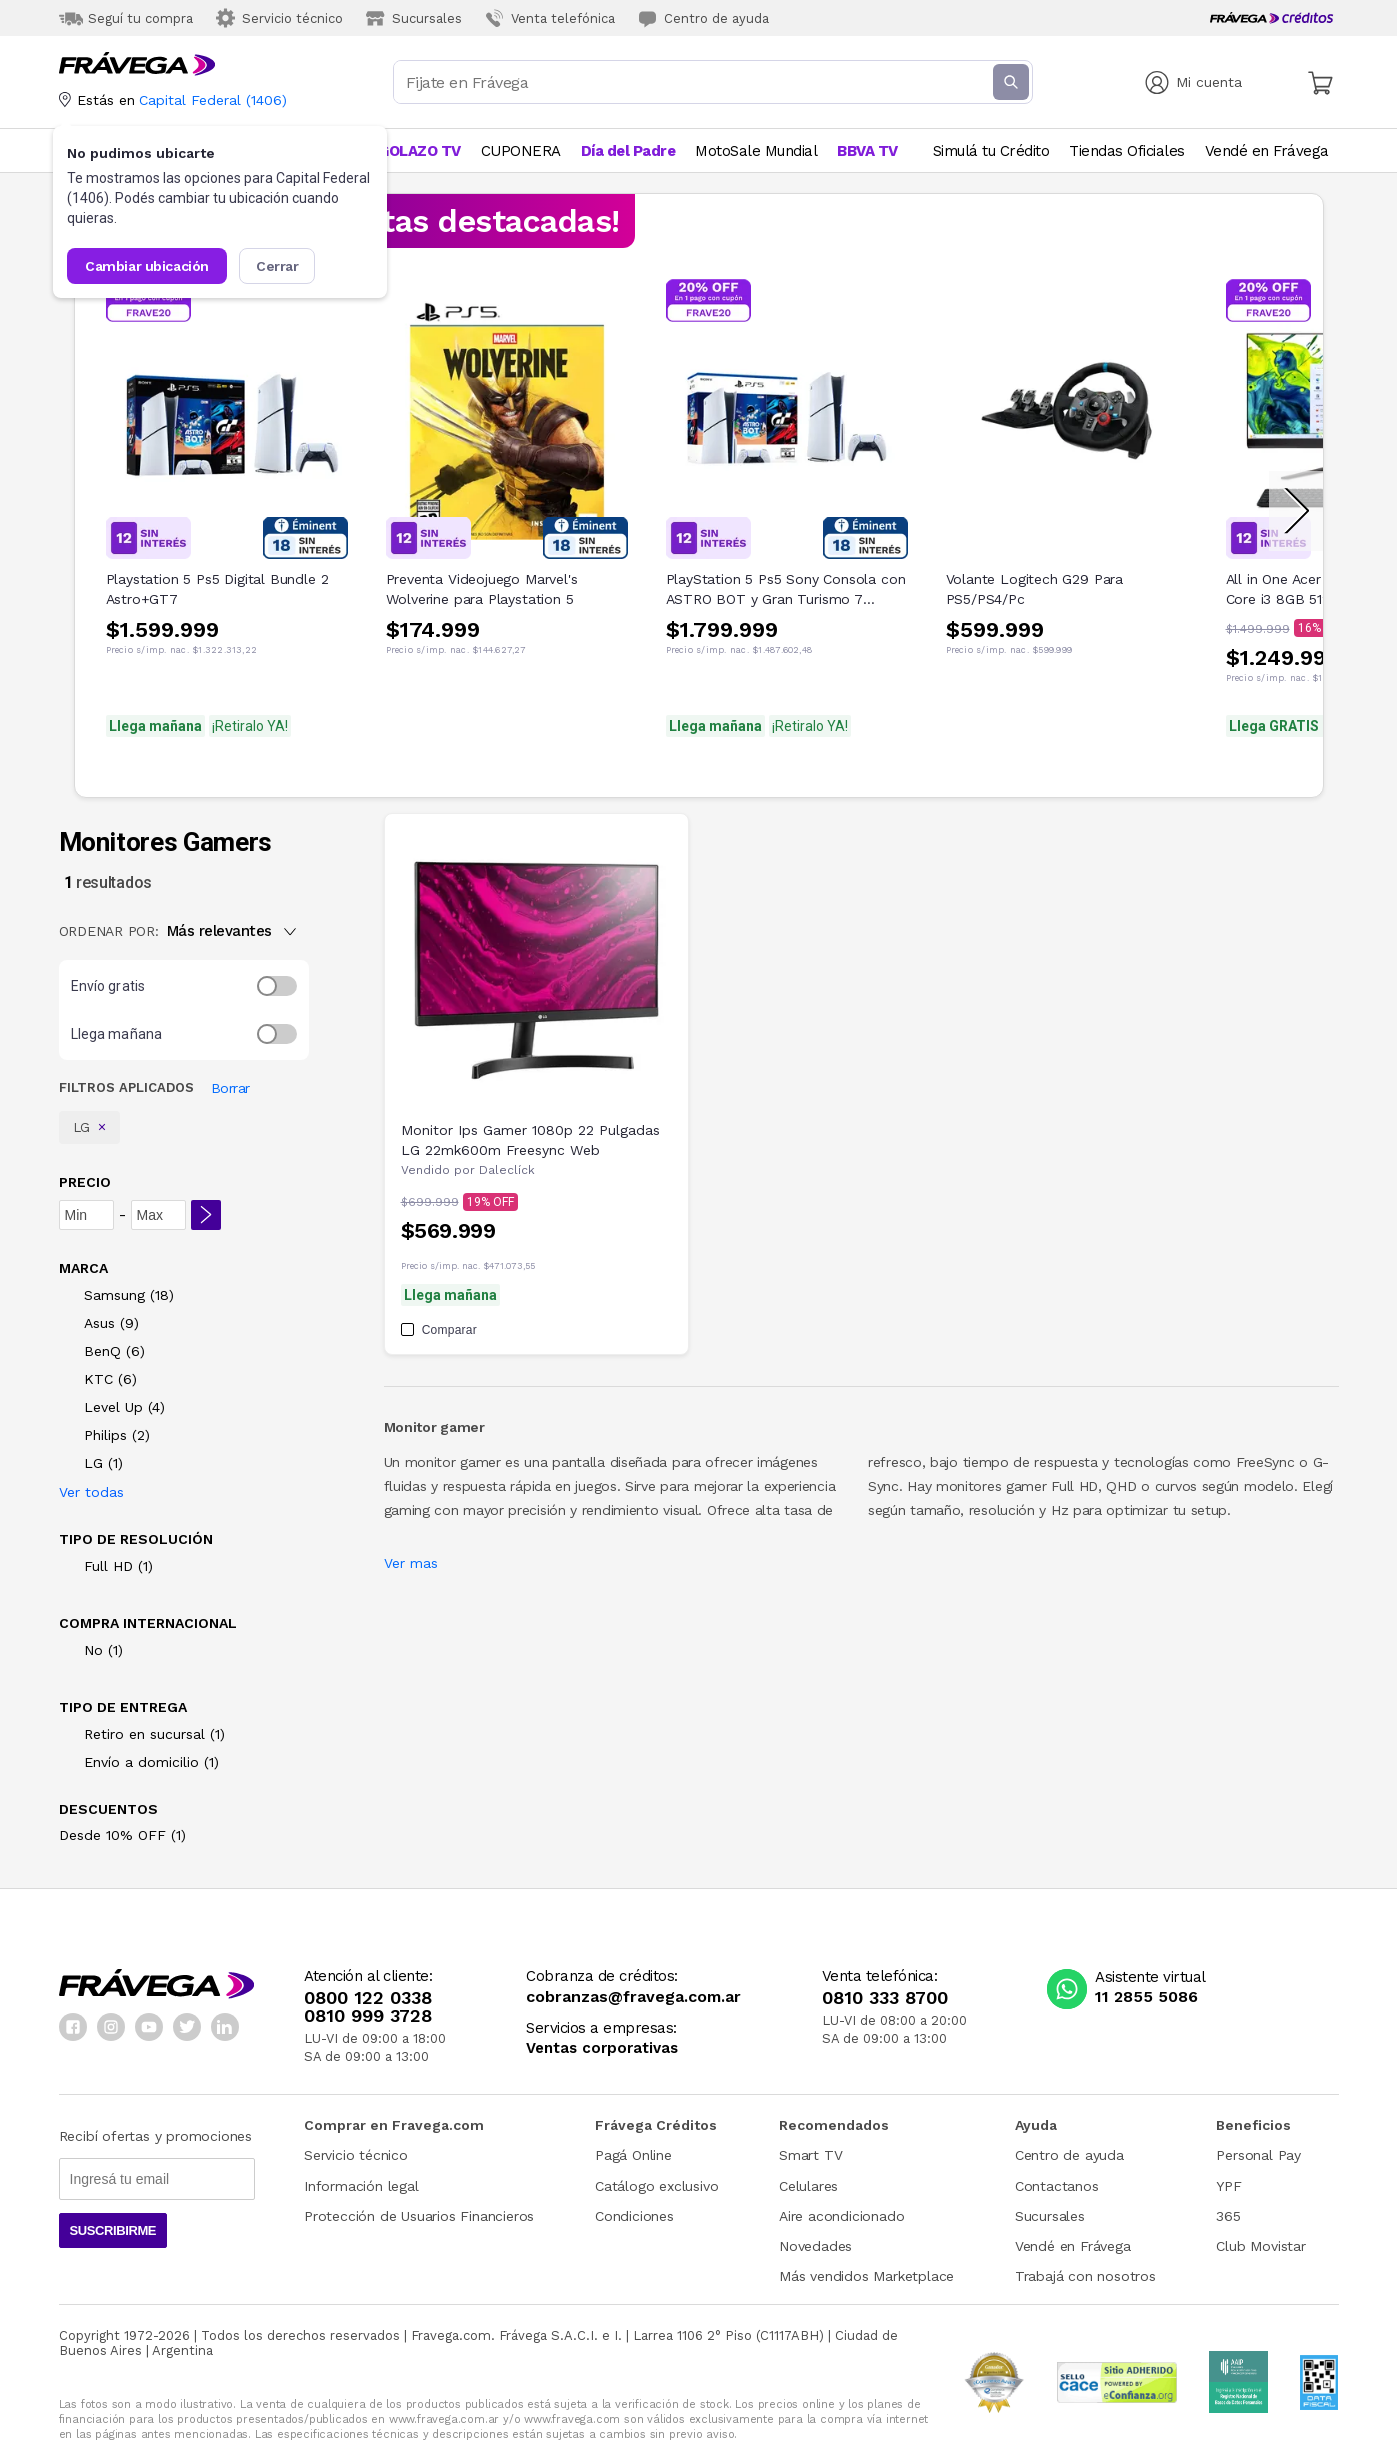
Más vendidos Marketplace (866, 2276)
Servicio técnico (356, 2155)
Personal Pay (1258, 2155)
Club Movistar (1260, 2246)
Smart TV (810, 2155)
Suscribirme (113, 2230)
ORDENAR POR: (109, 931)
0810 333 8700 (885, 1998)
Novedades (815, 2246)
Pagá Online (633, 2155)
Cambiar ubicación (146, 266)
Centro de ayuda (1069, 2155)
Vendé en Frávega (1073, 2246)
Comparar (439, 1330)
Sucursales (1050, 2216)
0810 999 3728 (368, 2016)
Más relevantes (231, 931)
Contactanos (1057, 2186)
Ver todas (91, 1492)
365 (1228, 2216)
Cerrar (277, 266)
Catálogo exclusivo (656, 2186)
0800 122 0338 (368, 1998)
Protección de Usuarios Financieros (419, 2216)
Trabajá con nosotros (1085, 2276)
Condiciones (634, 2216)
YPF (1228, 2186)
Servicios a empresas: (601, 2028)
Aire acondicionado (841, 2216)
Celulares (808, 2186)
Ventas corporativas (602, 2048)
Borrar (230, 1088)
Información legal (361, 2186)
